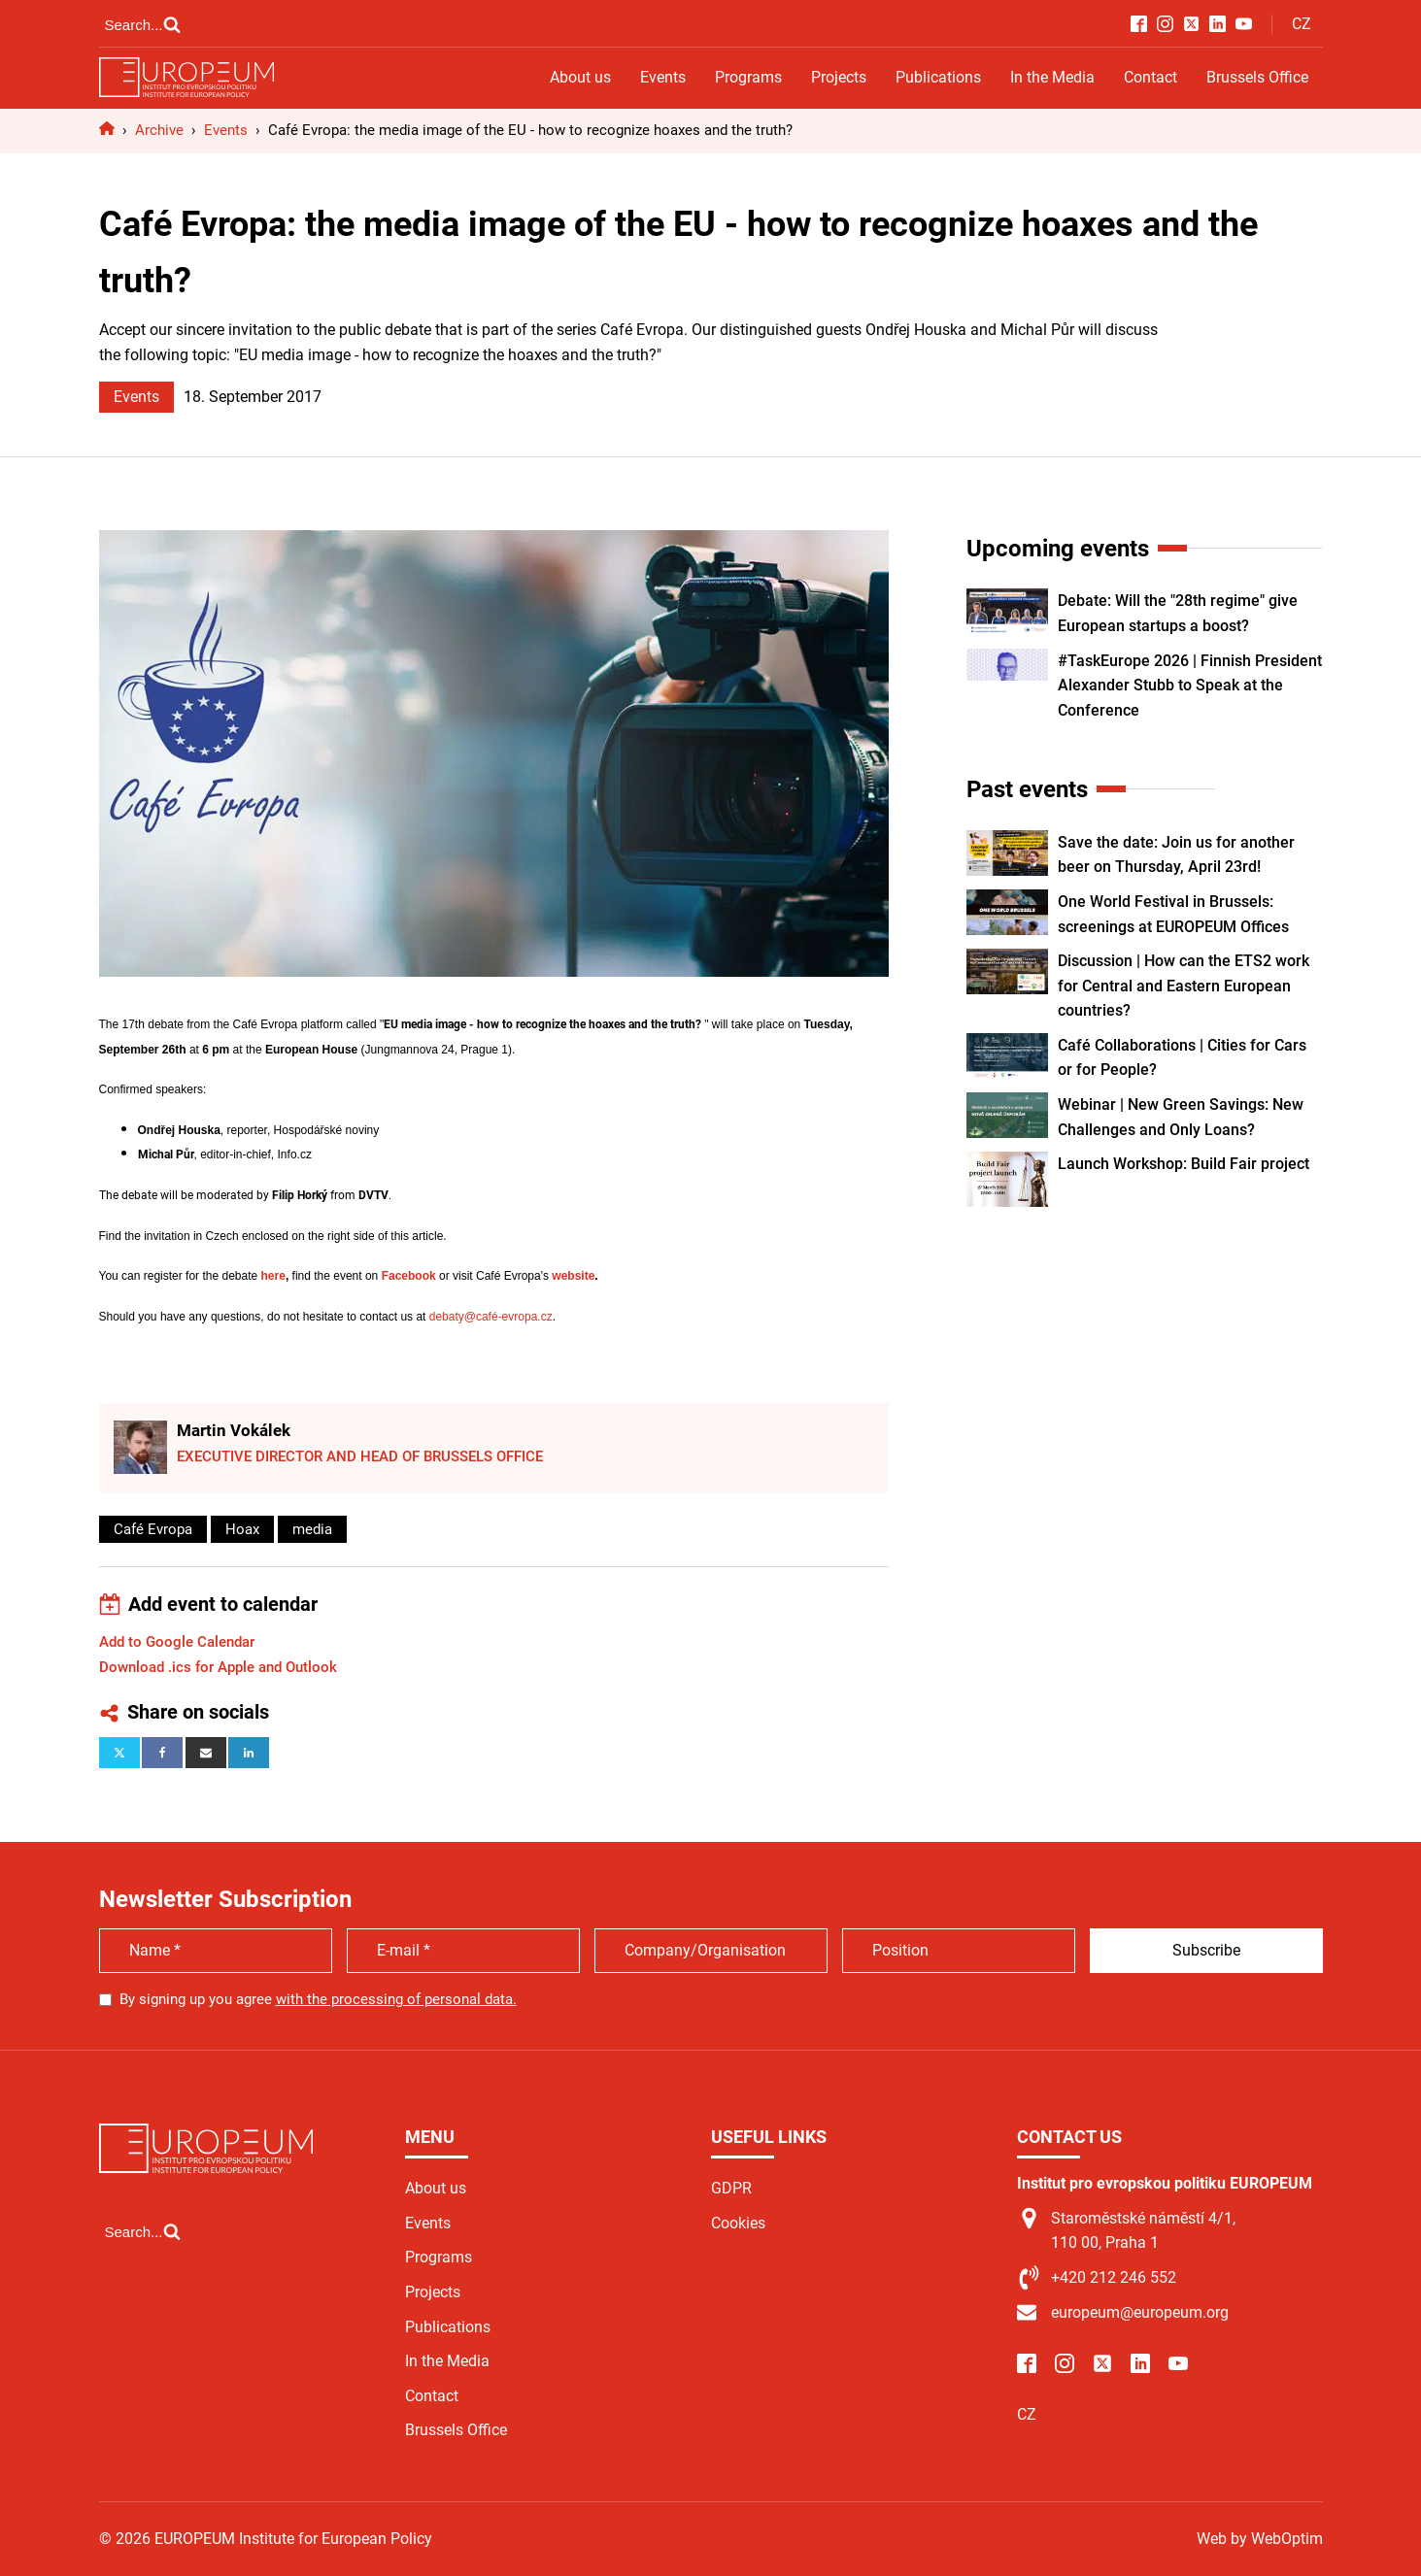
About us (580, 77)
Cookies (738, 2223)
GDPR (731, 2188)
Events (663, 77)
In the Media (1052, 77)
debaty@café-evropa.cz (491, 1316)
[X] (119, 1752)
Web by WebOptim (1260, 2538)
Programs (748, 77)
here (273, 1276)
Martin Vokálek (233, 1430)
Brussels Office (1257, 77)
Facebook (409, 1276)
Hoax (242, 1529)
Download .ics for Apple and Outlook (218, 1667)
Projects (838, 77)
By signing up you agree (318, 1999)
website (573, 1276)
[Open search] (142, 24)
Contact (1150, 77)
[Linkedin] (248, 1752)
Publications (938, 77)
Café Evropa (153, 1529)
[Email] (206, 1752)
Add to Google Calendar (176, 1642)
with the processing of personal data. (396, 1999)
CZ (1301, 24)
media (312, 1529)
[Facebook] (162, 1752)
